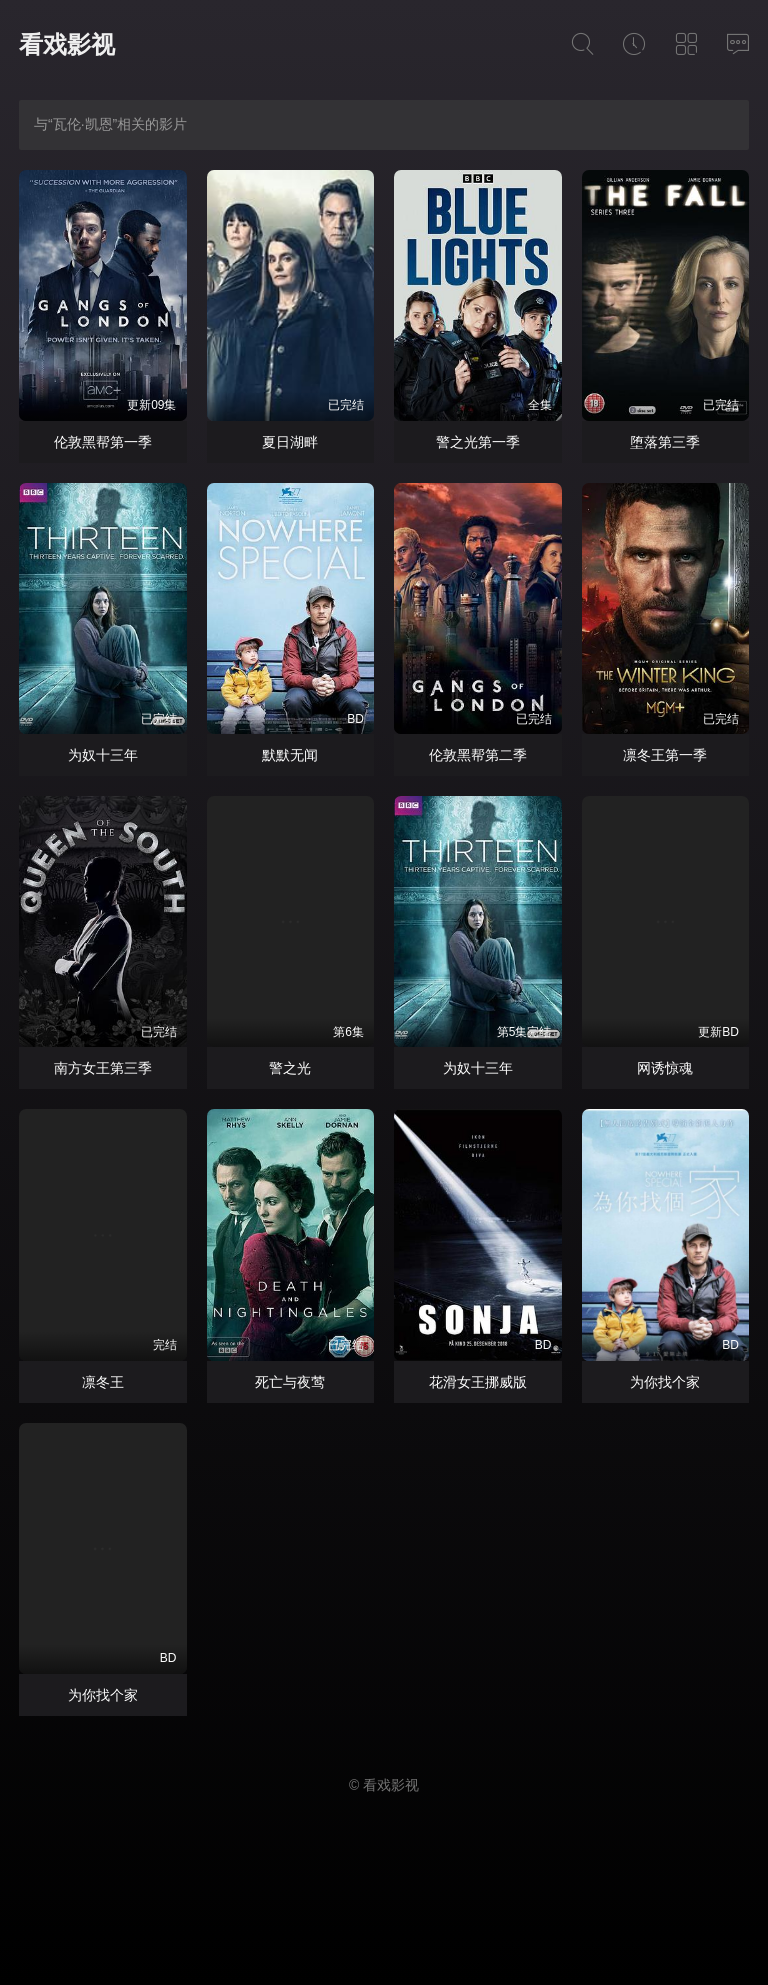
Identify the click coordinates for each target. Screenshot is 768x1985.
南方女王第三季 (103, 1068)
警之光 (290, 1068)
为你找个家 (665, 1382)
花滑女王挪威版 (478, 1382)
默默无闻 (290, 755)
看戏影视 (67, 44)
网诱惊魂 (665, 1068)
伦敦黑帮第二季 (478, 755)
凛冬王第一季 (665, 755)
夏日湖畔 (290, 442)
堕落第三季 (665, 442)
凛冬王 (103, 1382)
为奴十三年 (103, 755)
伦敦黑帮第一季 (103, 442)
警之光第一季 (478, 442)
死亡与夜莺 (290, 1382)
